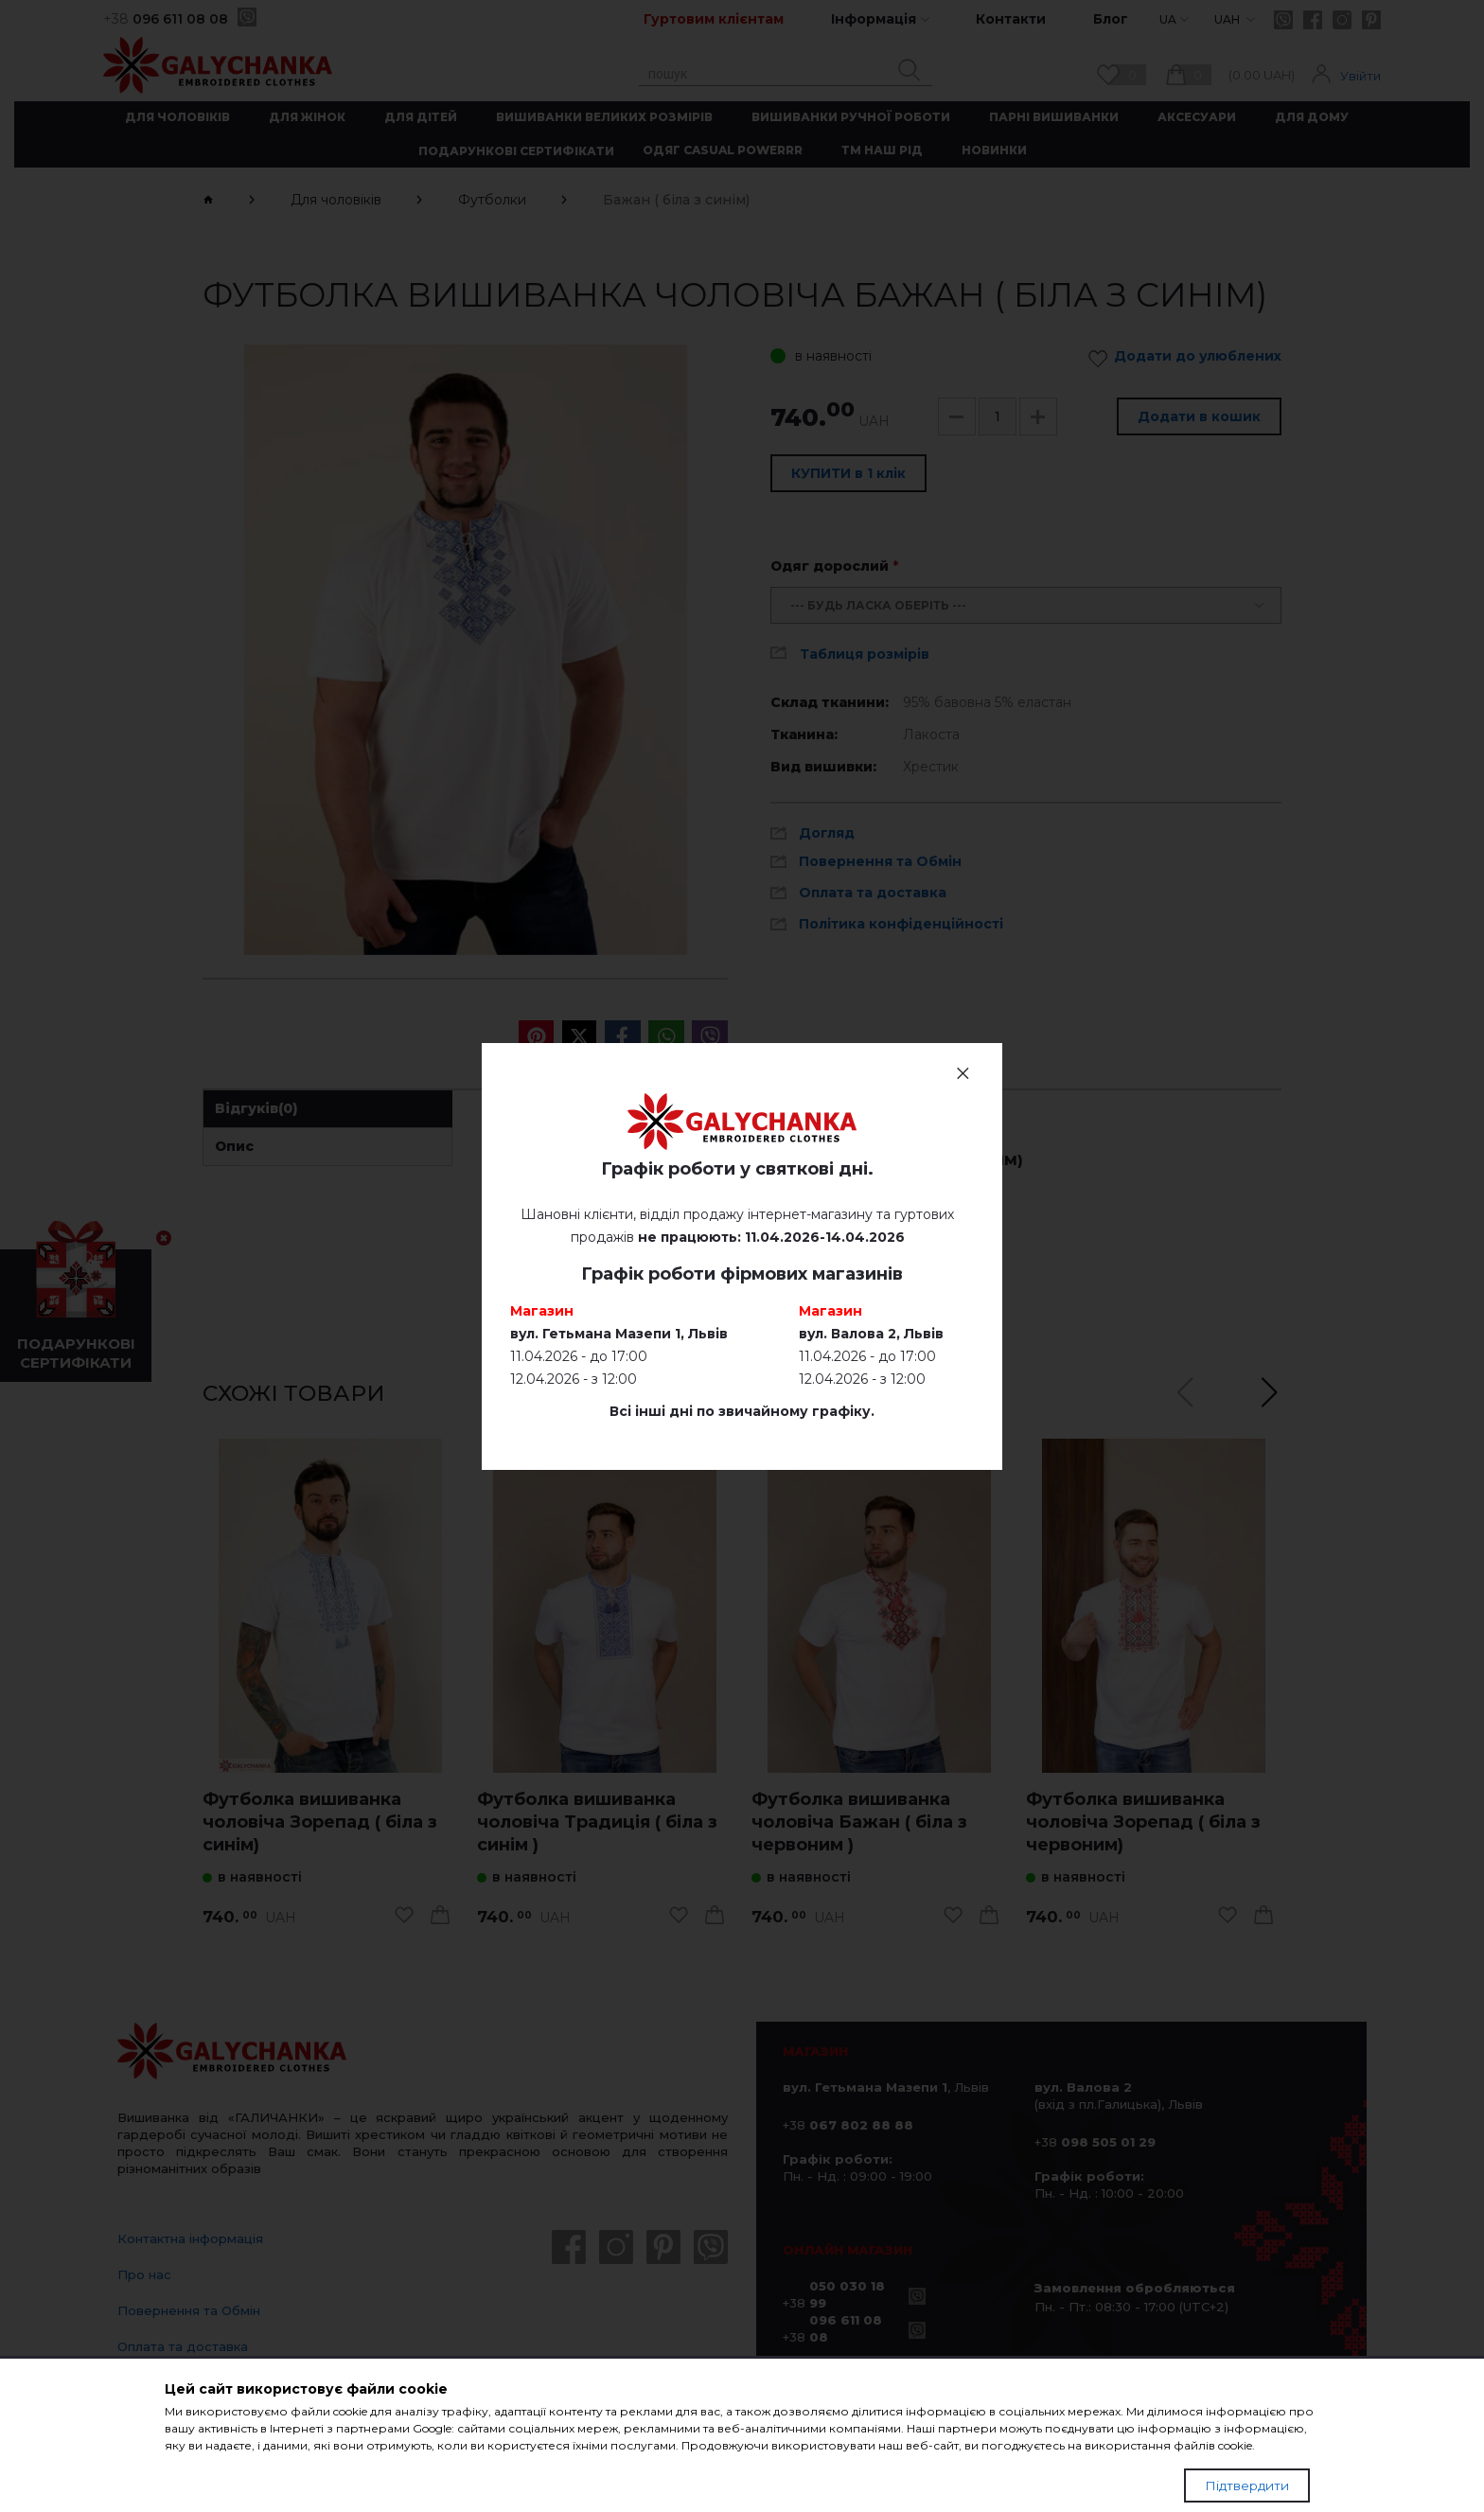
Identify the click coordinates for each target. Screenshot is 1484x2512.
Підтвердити (1247, 2485)
